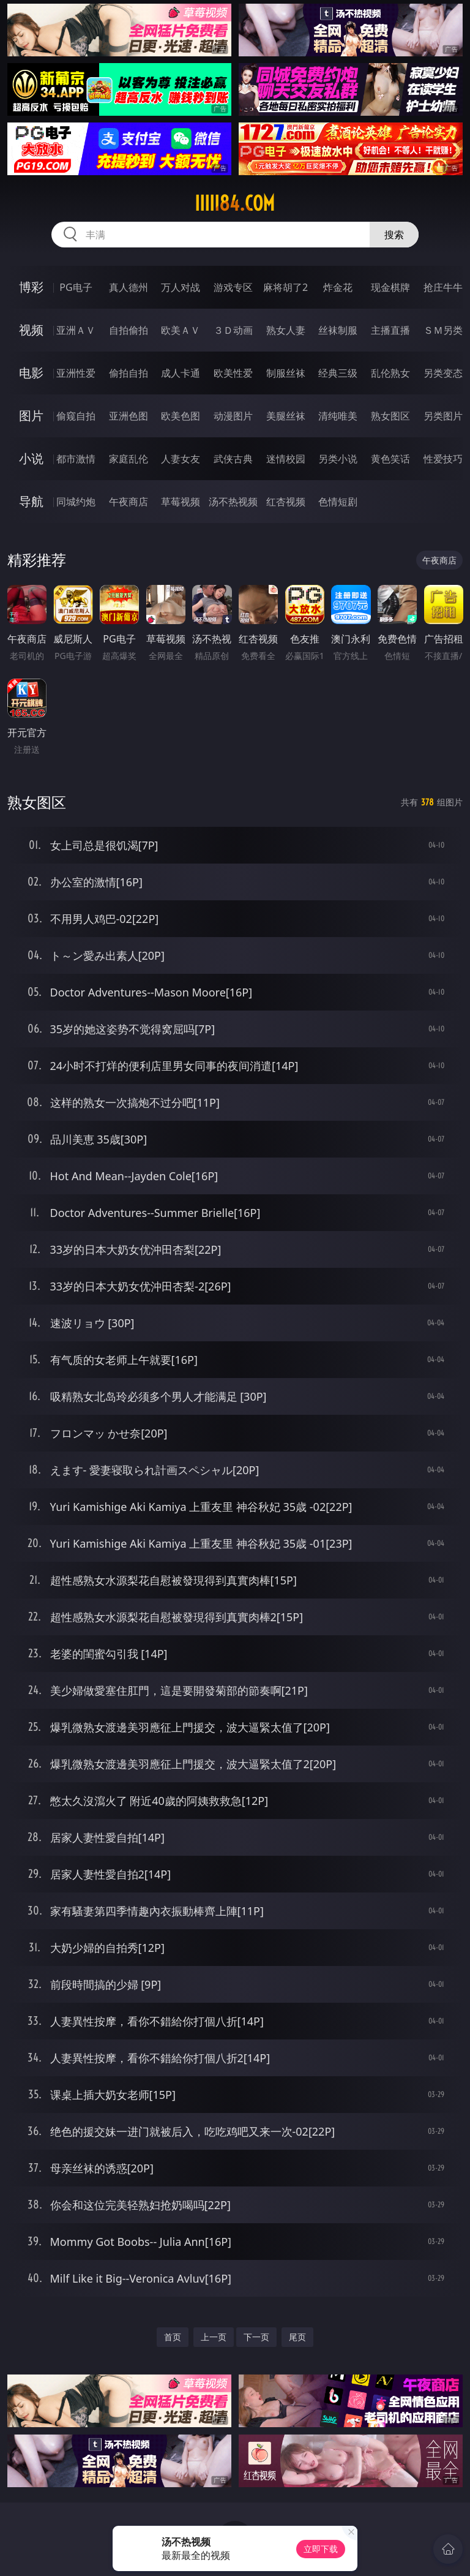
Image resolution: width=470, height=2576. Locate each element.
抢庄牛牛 (443, 287)
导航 (31, 501)
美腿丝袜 (285, 416)
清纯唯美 (337, 416)
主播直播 (390, 330)
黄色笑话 (390, 458)
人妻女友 (180, 458)
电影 (31, 372)
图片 (31, 415)
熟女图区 (390, 416)
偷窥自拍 (75, 416)
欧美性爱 (233, 373)
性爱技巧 (443, 458)
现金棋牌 (390, 287)
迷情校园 (285, 458)
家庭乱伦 (128, 458)
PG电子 (75, 287)
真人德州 (128, 287)
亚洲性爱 (75, 373)
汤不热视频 (233, 501)
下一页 (256, 2337)
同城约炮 (75, 501)
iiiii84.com (235, 203)
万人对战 (180, 287)
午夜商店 (128, 501)
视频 (31, 330)
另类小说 (337, 458)
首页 (172, 2337)
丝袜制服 (337, 330)
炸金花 (337, 287)
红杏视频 (285, 501)
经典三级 (337, 373)
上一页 (213, 2337)
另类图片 (443, 416)
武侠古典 (233, 458)
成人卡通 (180, 373)
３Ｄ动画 (233, 330)
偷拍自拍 (128, 373)
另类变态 (443, 373)
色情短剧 (337, 501)
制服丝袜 (285, 373)
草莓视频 (180, 501)
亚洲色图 (128, 416)
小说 (31, 458)
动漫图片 (233, 416)
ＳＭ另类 (443, 330)
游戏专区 (233, 287)
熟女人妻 (285, 330)
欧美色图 (180, 416)
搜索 (394, 234)
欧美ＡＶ (180, 330)
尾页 (297, 2337)
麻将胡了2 (285, 287)
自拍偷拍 (128, 330)
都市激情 (75, 458)
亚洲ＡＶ (75, 330)
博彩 (31, 287)
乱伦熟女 (390, 373)
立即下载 (321, 2549)
